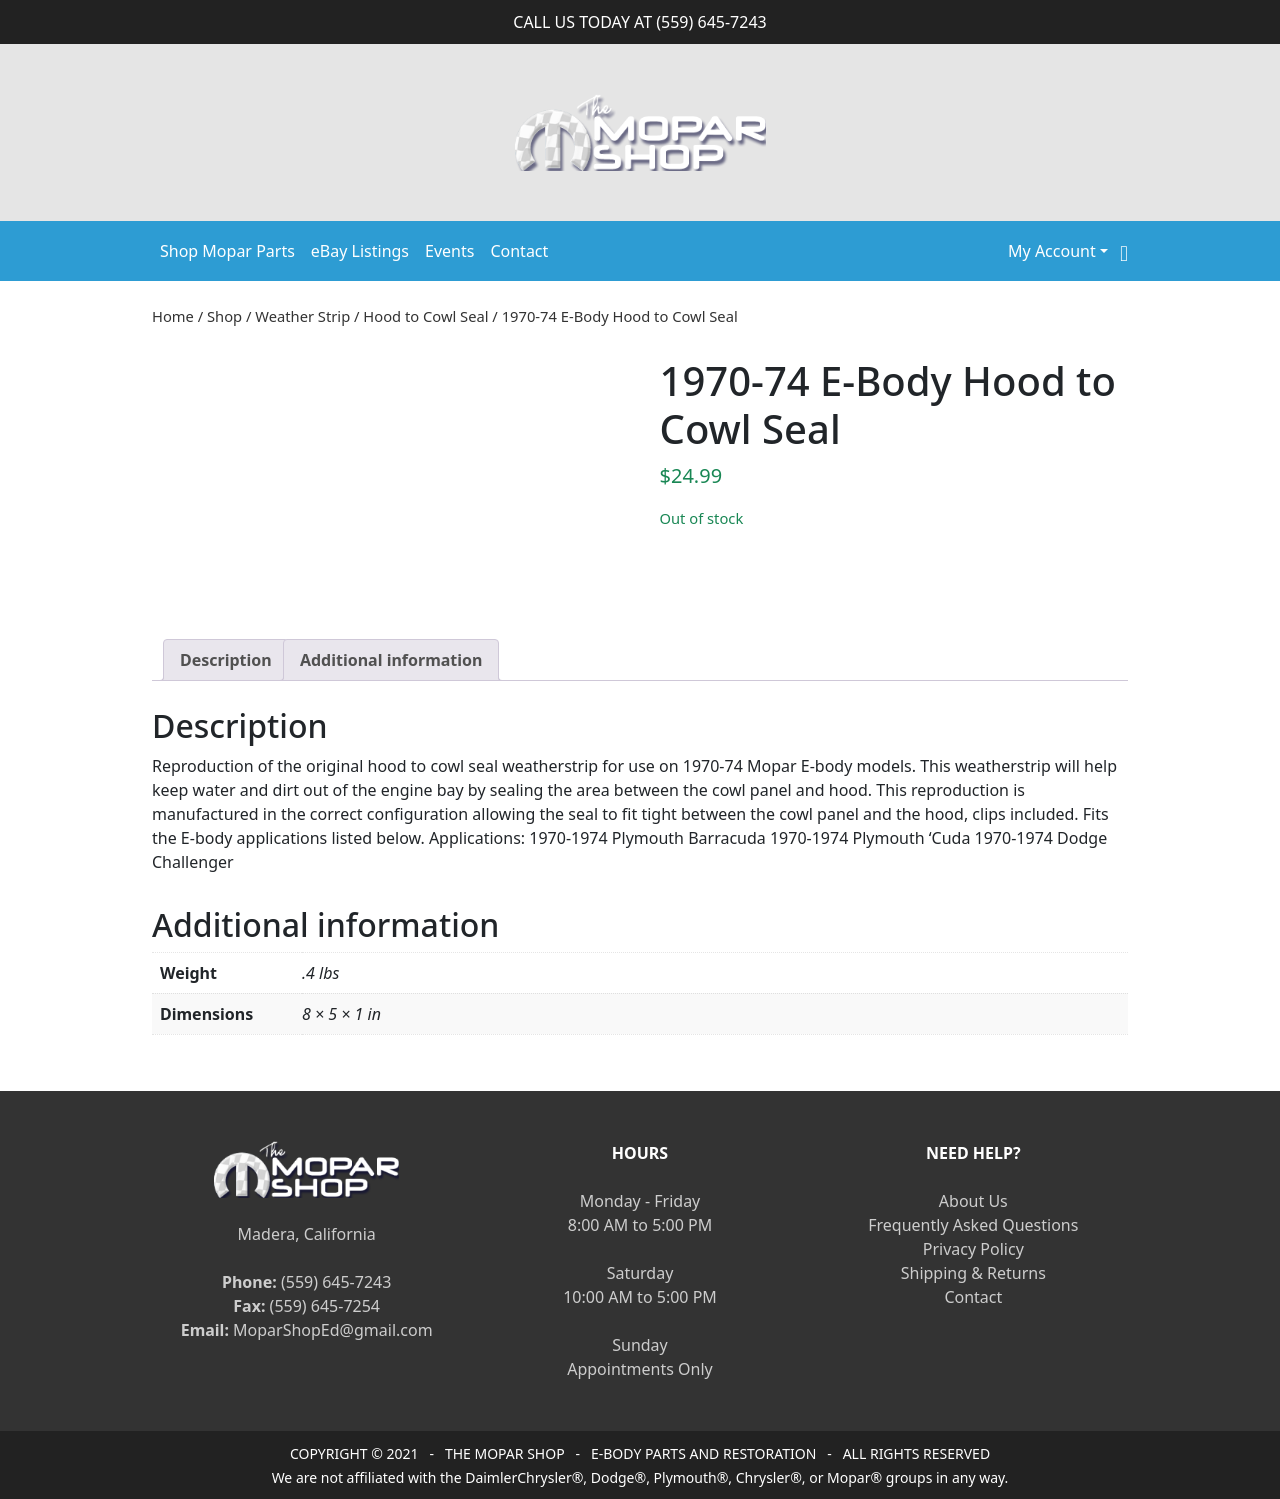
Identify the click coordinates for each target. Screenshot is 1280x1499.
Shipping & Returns (973, 1273)
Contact (519, 251)
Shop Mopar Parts (227, 251)
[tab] (226, 660)
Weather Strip (302, 316)
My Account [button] (1052, 251)
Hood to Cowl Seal (425, 316)
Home (173, 316)
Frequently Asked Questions (973, 1225)
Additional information (391, 660)
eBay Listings (360, 251)
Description (226, 660)
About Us (973, 1201)
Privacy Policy (973, 1249)
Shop (224, 316)
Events (449, 251)
